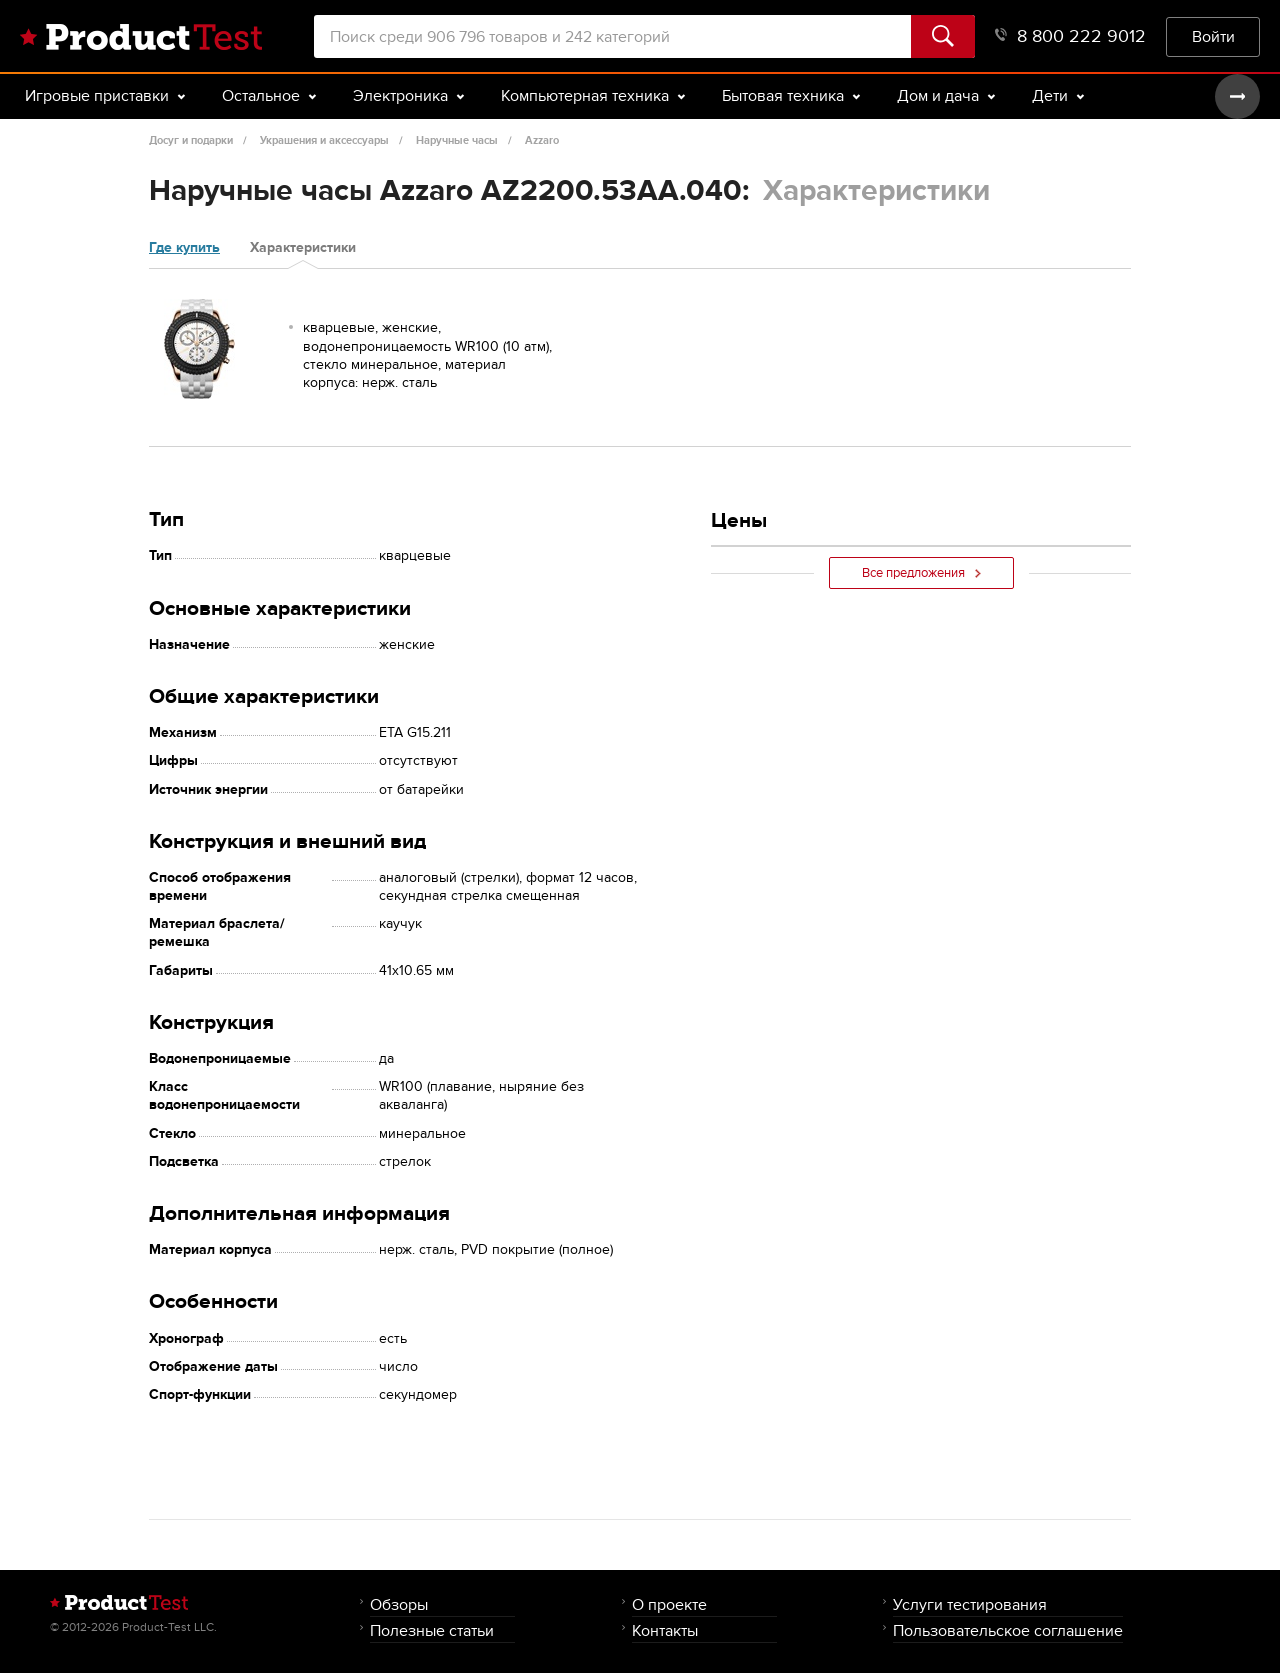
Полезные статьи (432, 1630)
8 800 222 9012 (1070, 36)
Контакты (665, 1630)
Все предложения (921, 573)
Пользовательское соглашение (1008, 1630)
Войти (1213, 36)
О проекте (669, 1604)
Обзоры (399, 1604)
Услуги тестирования (970, 1604)
